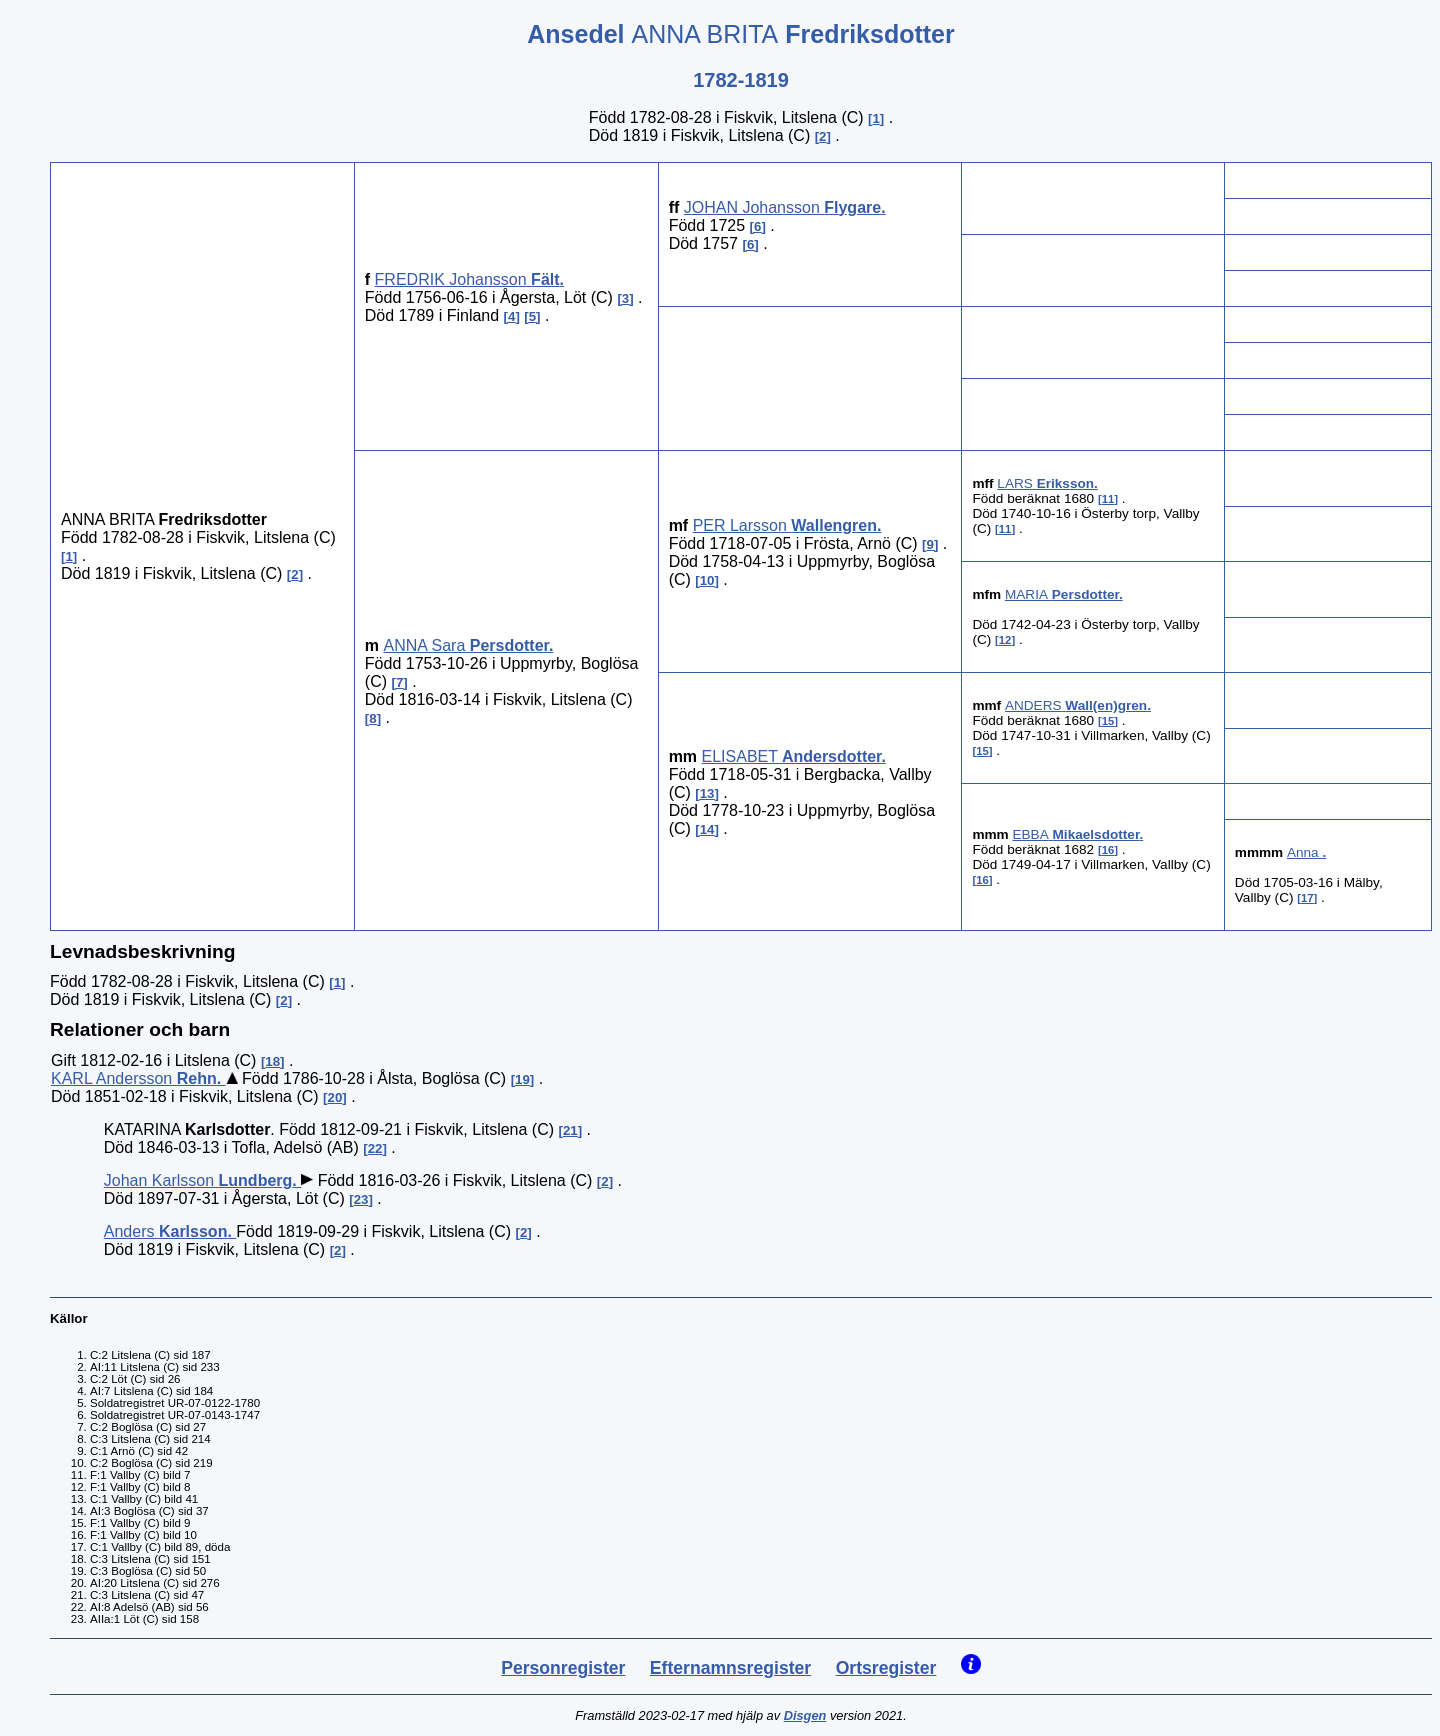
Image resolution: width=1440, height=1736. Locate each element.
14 (707, 829)
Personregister (563, 1668)
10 (707, 580)
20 (335, 1097)
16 (1108, 850)
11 (1108, 499)
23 (361, 1199)
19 (522, 1079)
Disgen (805, 1715)
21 (570, 1130)
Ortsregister (886, 1668)
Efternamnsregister (730, 1668)
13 (707, 793)
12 (1005, 640)
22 (375, 1148)
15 (1108, 721)
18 (272, 1061)
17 (1307, 898)
